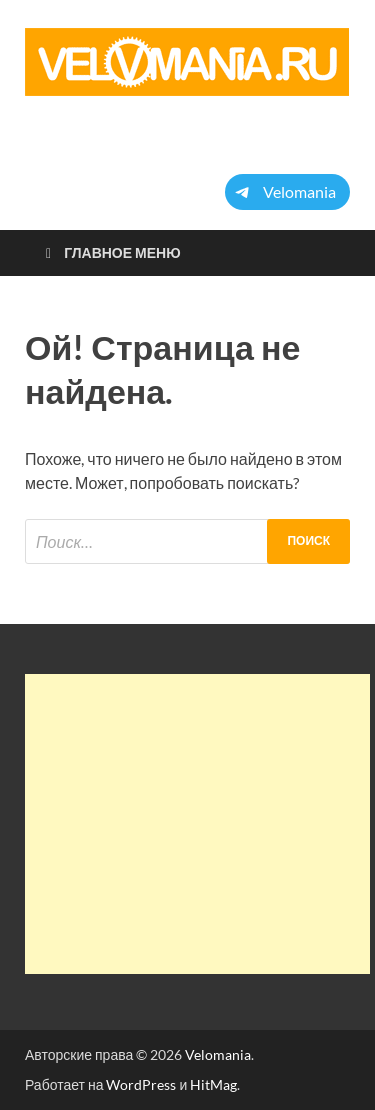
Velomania (218, 1054)
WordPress (141, 1084)
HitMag (213, 1084)
